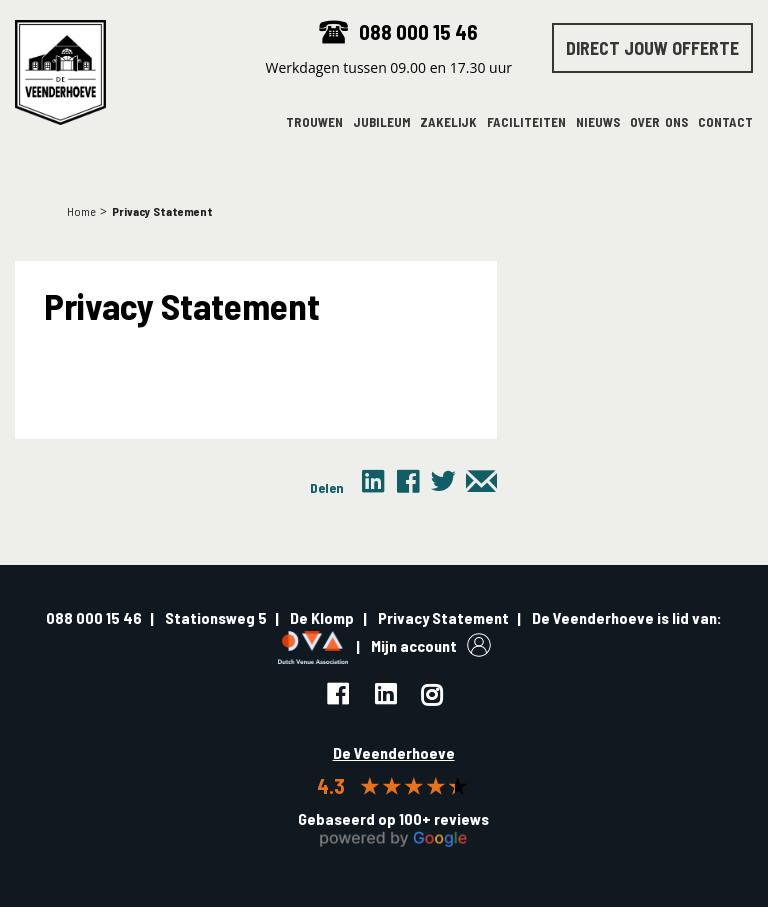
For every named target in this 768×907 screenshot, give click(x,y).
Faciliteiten (526, 123)
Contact (725, 123)
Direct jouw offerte (652, 48)
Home (81, 211)
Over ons (659, 123)
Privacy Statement (443, 617)
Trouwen (314, 123)
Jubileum (381, 123)
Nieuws (598, 123)
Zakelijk (448, 123)
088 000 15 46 (418, 31)
